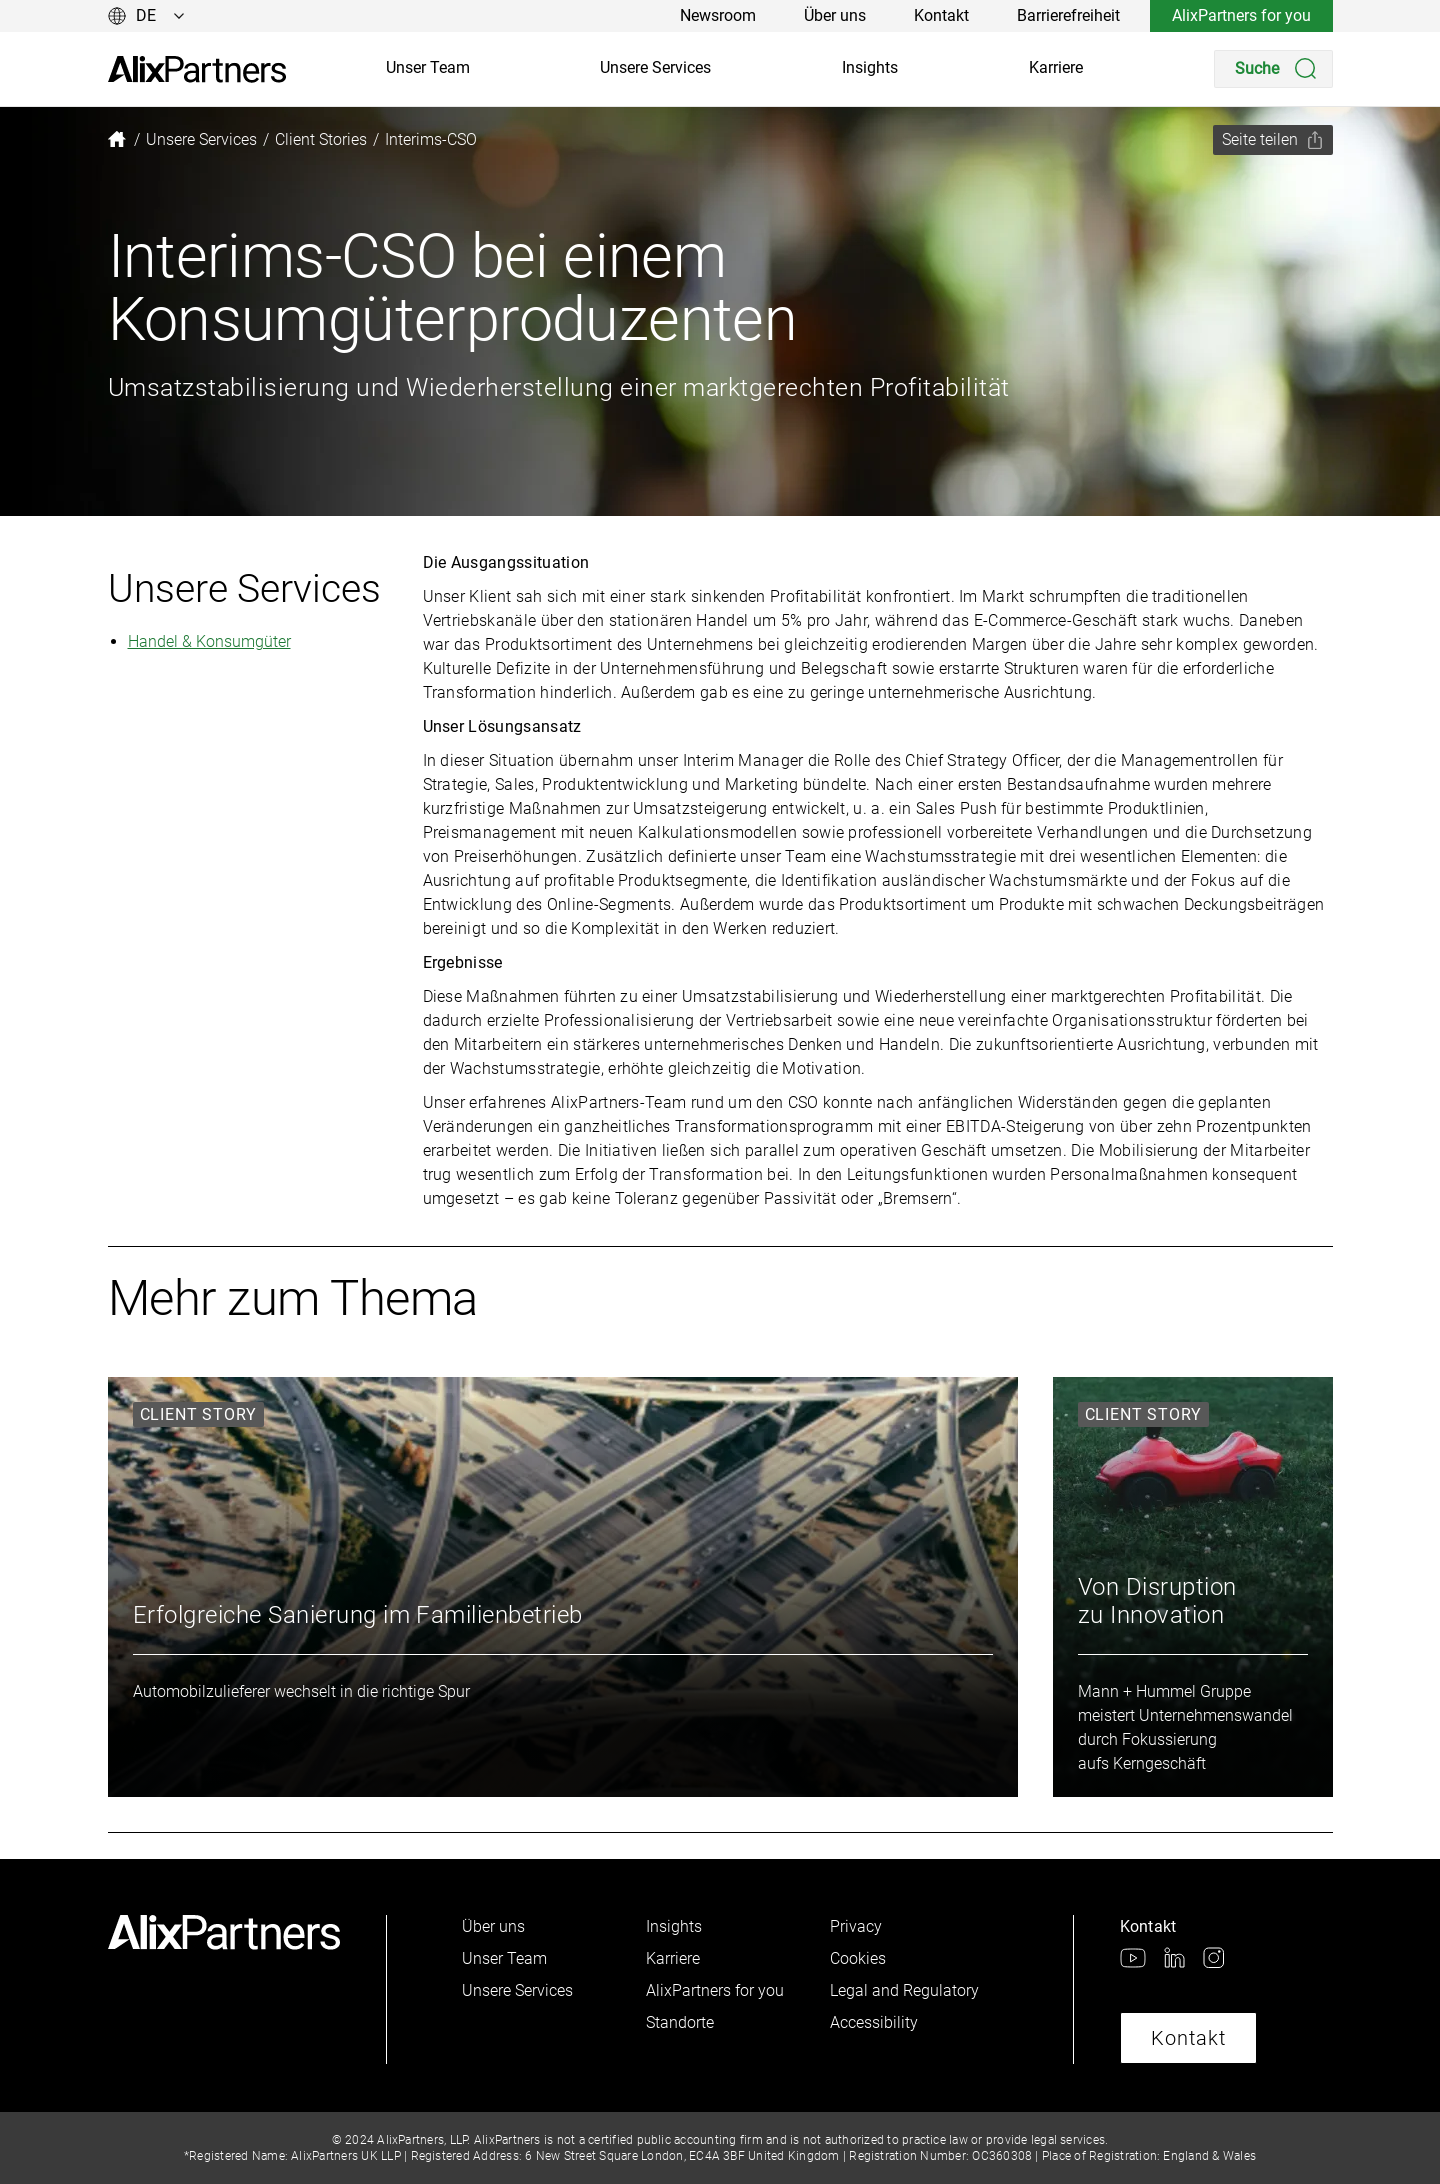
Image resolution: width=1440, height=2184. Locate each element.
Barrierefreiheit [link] (1068, 15)
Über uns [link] (835, 15)
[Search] (1273, 69)
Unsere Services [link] (655, 67)
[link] (197, 69)
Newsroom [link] (718, 15)
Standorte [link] (680, 2022)
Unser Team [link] (428, 67)
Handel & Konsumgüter (209, 641)
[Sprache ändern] (146, 16)
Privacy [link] (856, 1926)
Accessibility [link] (874, 2022)
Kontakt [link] (941, 15)
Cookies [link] (858, 1958)
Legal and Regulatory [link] (904, 1990)
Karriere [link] (1056, 67)
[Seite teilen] (1273, 140)
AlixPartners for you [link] (1241, 15)
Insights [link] (870, 67)
